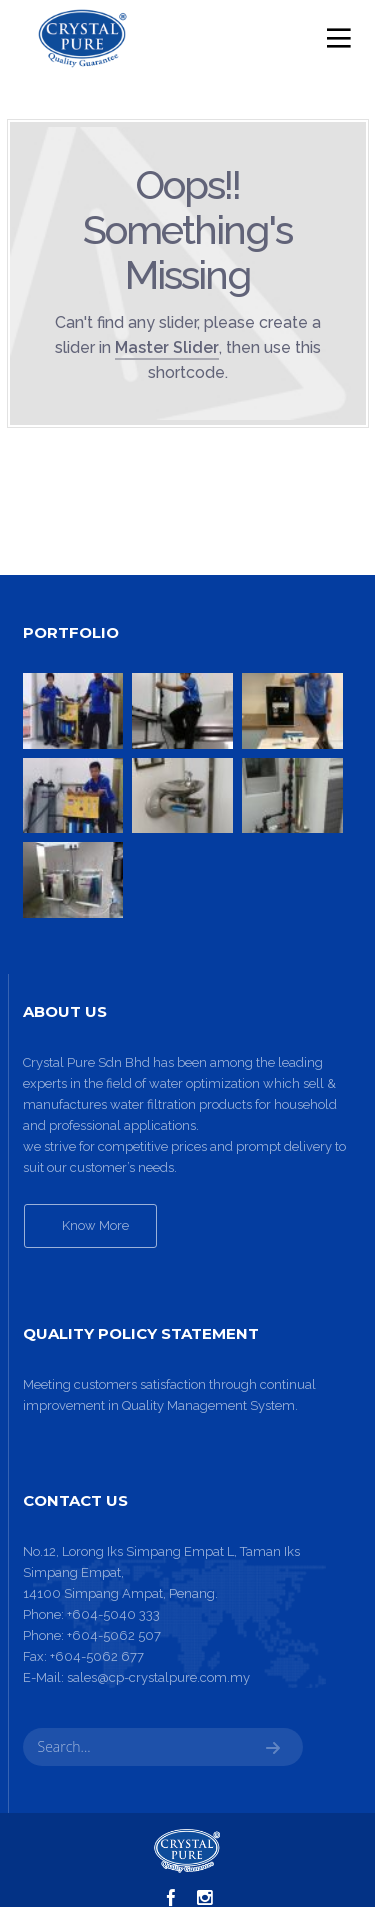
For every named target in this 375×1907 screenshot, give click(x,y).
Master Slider (167, 347)
